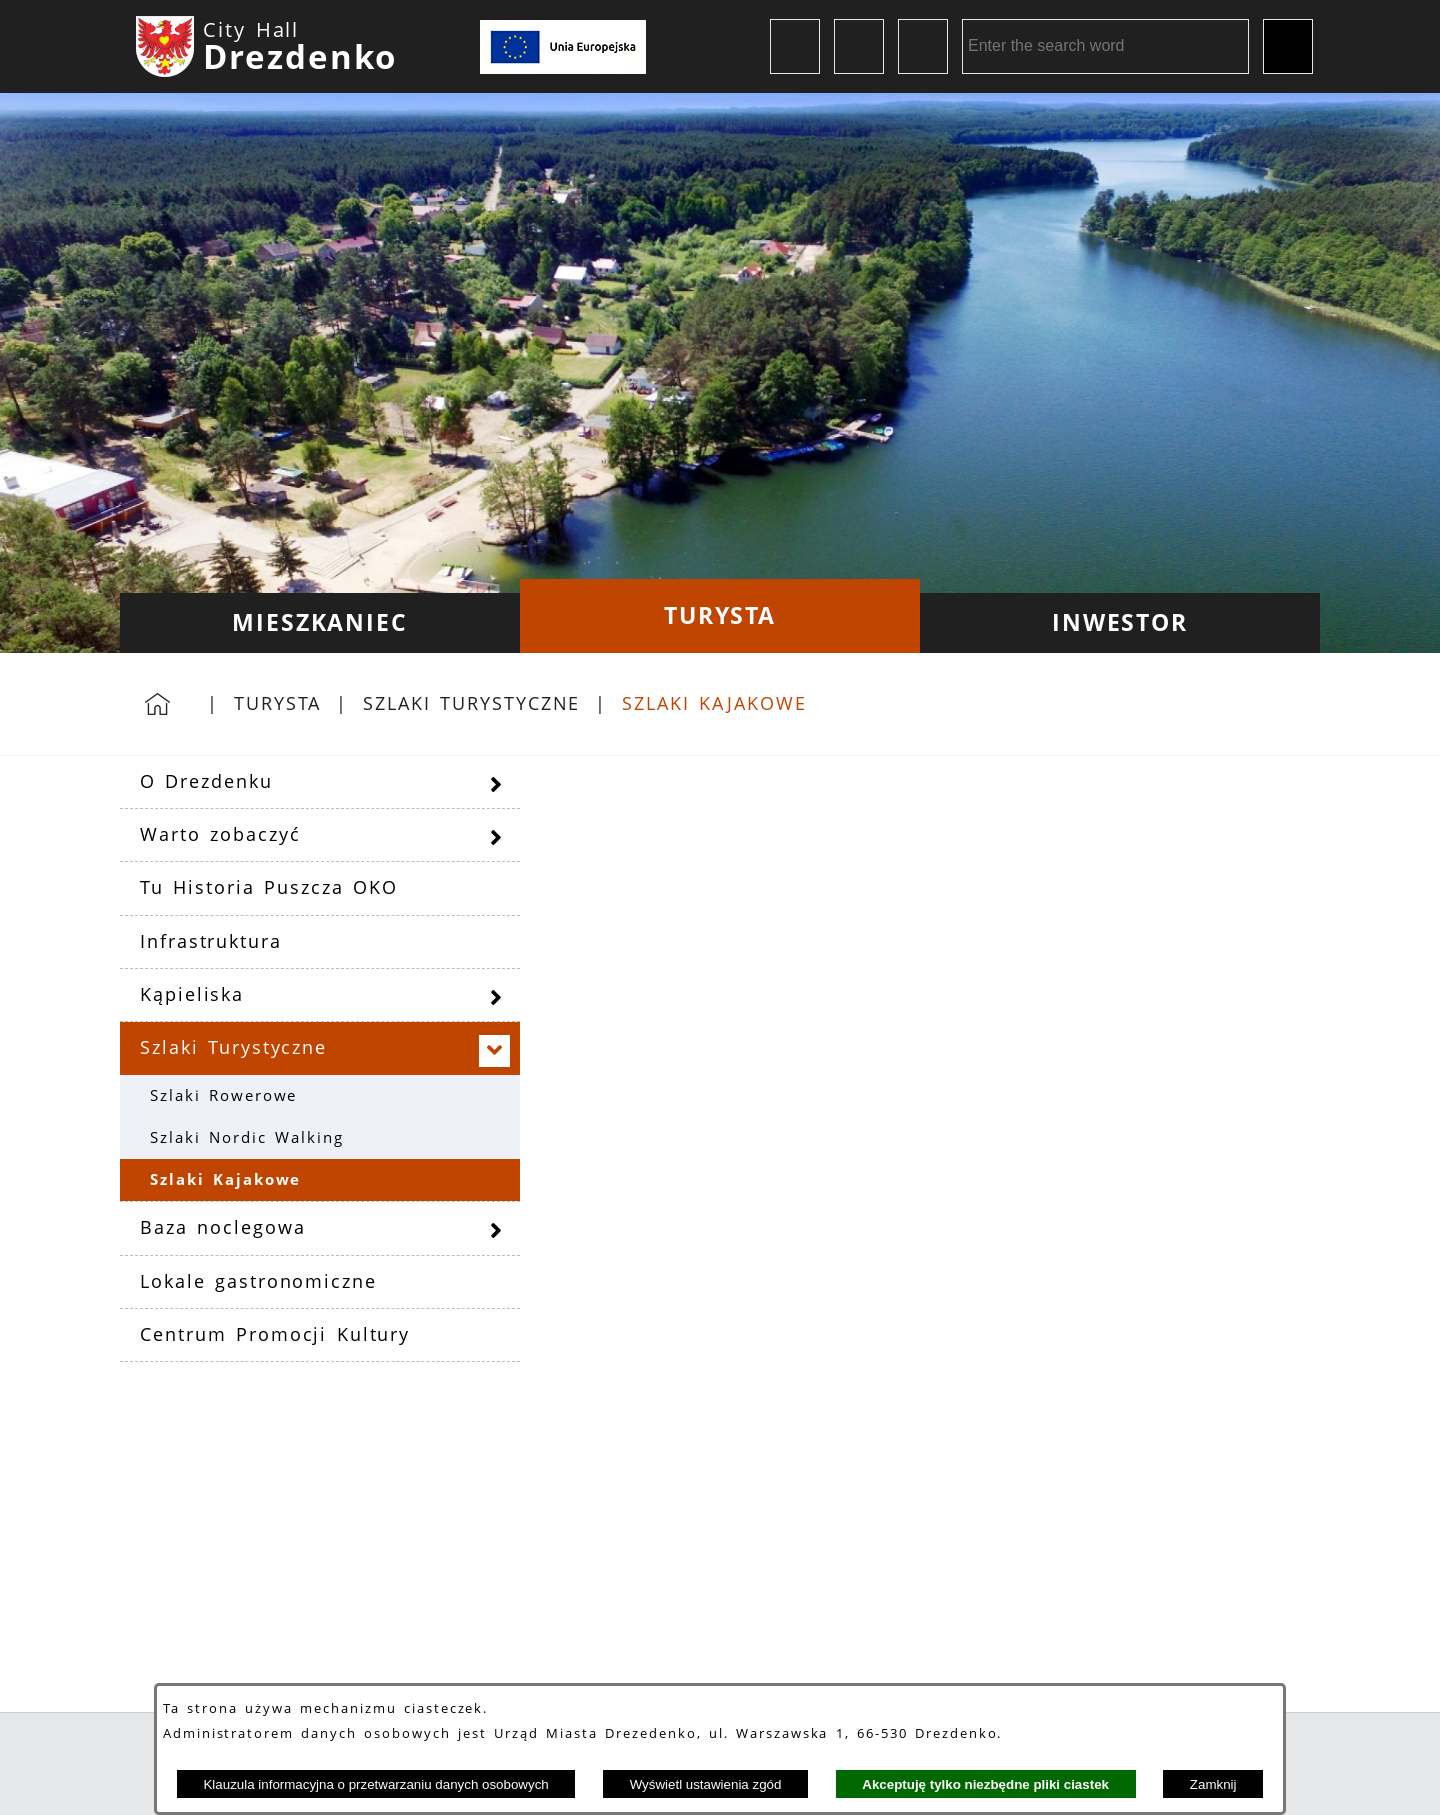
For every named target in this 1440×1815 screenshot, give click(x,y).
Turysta (277, 703)
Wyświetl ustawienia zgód (706, 1784)
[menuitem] (320, 623)
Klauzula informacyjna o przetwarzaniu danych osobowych (375, 1784)
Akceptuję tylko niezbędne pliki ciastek (985, 1784)
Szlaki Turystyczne (471, 703)
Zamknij (1213, 1784)
